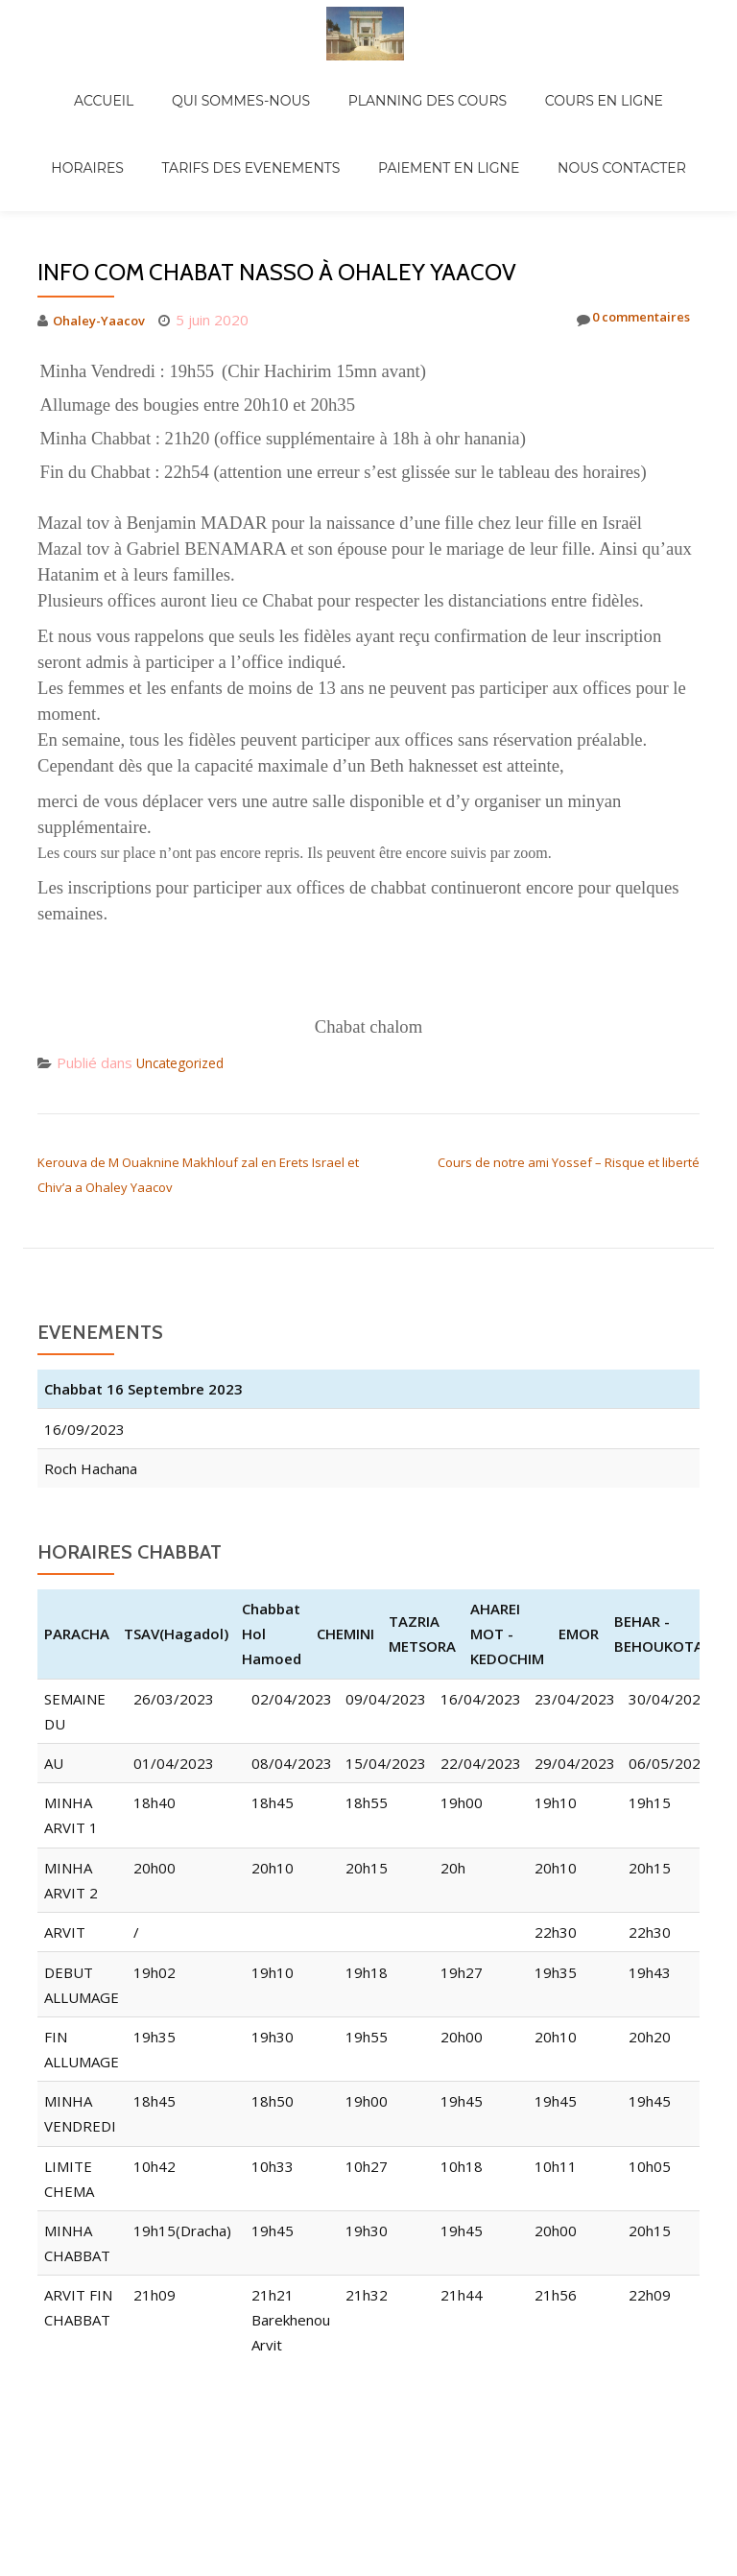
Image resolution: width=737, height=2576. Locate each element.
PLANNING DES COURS (372, 80)
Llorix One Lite (268, 2443)
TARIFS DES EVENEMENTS (215, 107)
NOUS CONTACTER (547, 107)
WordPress (478, 2443)
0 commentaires (623, 239)
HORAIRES (643, 80)
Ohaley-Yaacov (105, 239)
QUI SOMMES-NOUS (204, 80)
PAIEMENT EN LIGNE (393, 107)
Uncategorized (185, 981)
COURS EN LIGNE (529, 80)
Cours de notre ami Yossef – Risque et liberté (569, 1081)
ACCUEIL (86, 80)
